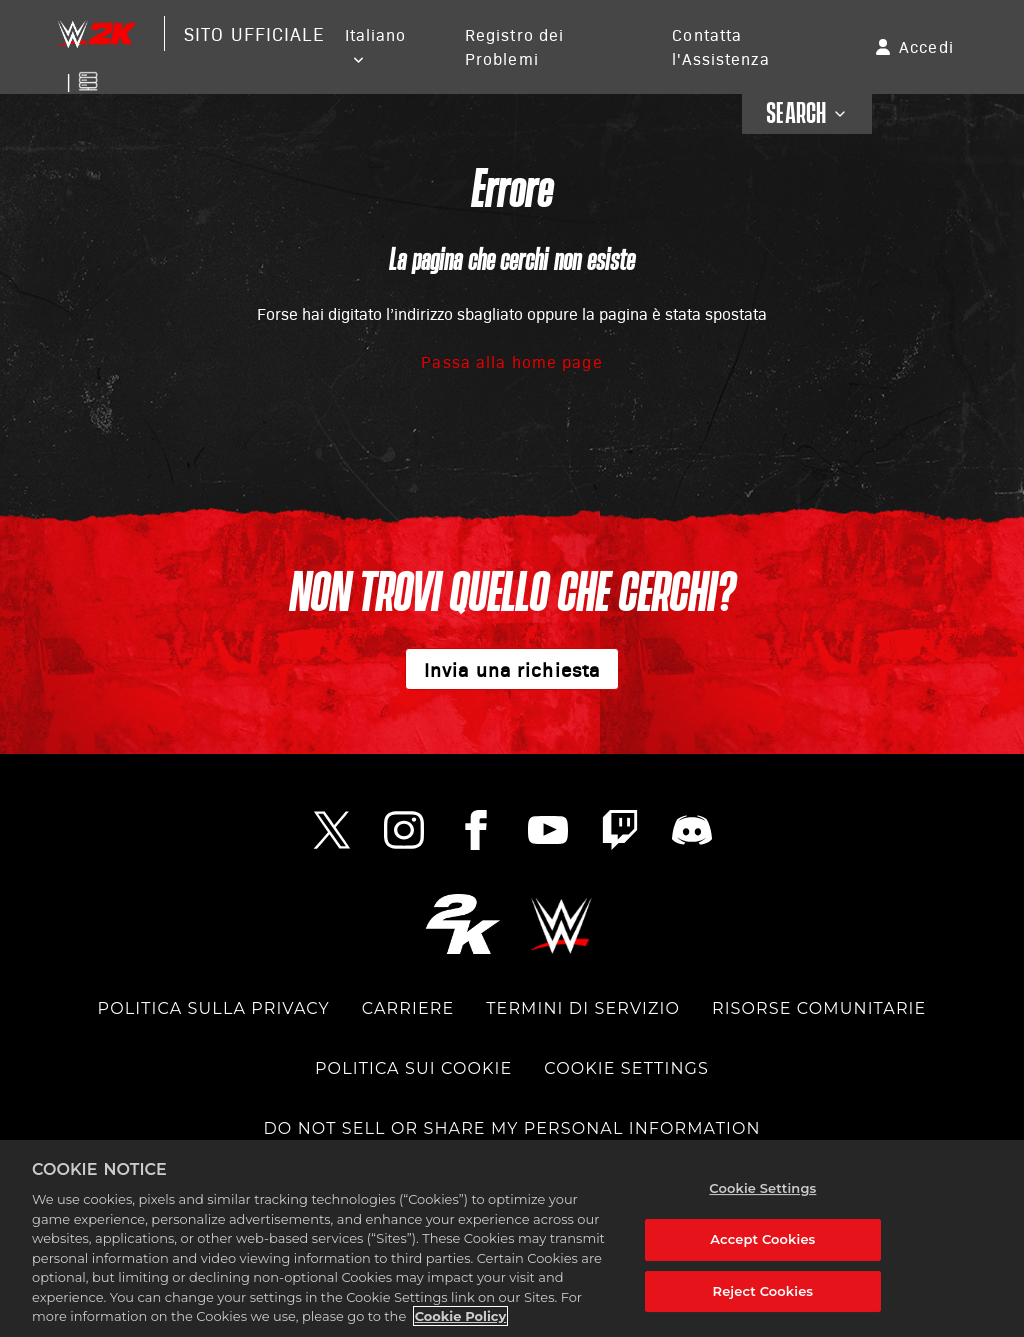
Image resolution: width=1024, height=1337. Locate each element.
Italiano (376, 34)
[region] (512, 1238)
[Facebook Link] (476, 830)
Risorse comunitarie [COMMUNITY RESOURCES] (819, 1008)
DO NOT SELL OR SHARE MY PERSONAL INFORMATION (511, 1128)
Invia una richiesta (512, 669)
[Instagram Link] (404, 830)
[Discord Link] (692, 830)
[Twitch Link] (620, 830)
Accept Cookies (762, 1239)
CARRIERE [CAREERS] (408, 1008)
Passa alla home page (511, 361)
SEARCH (807, 114)
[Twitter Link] (332, 830)
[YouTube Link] (548, 830)
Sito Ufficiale (254, 33)
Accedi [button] (926, 46)
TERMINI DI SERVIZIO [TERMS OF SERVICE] (583, 1008)
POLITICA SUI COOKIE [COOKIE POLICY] (413, 1068)
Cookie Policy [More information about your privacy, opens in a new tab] (461, 1316)
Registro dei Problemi (514, 46)
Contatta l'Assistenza (720, 46)
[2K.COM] (462, 923)
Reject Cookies (763, 1291)
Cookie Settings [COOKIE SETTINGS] (626, 1068)
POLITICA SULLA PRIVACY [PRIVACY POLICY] (214, 1008)
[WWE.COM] (561, 923)
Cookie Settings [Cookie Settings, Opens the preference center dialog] (762, 1188)
